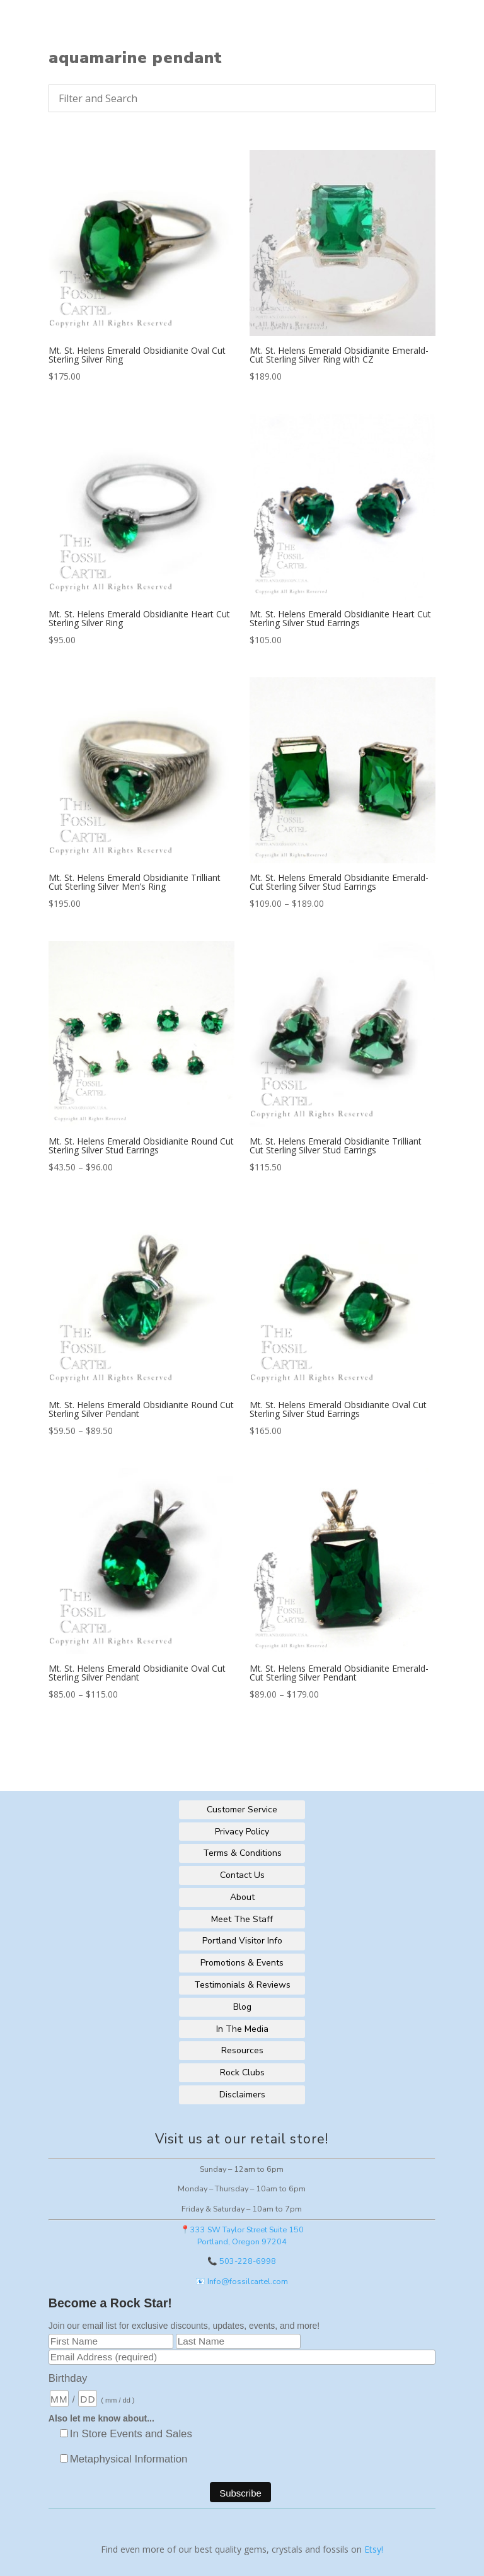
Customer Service (242, 1809)
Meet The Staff (242, 1919)
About (242, 1897)
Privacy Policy (242, 1832)
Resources (242, 2050)
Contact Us (242, 1875)
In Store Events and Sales (131, 2434)
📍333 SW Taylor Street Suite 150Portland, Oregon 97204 (242, 2235)
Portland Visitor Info (242, 1941)
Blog (242, 2007)
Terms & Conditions (242, 1853)
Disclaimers (242, 2095)
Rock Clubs (242, 2072)
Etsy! (373, 2549)
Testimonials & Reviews (242, 1985)
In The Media (242, 2029)
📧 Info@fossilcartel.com (241, 2281)
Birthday (68, 2378)
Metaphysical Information (129, 2459)
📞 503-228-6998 (241, 2261)
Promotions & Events (242, 1963)
